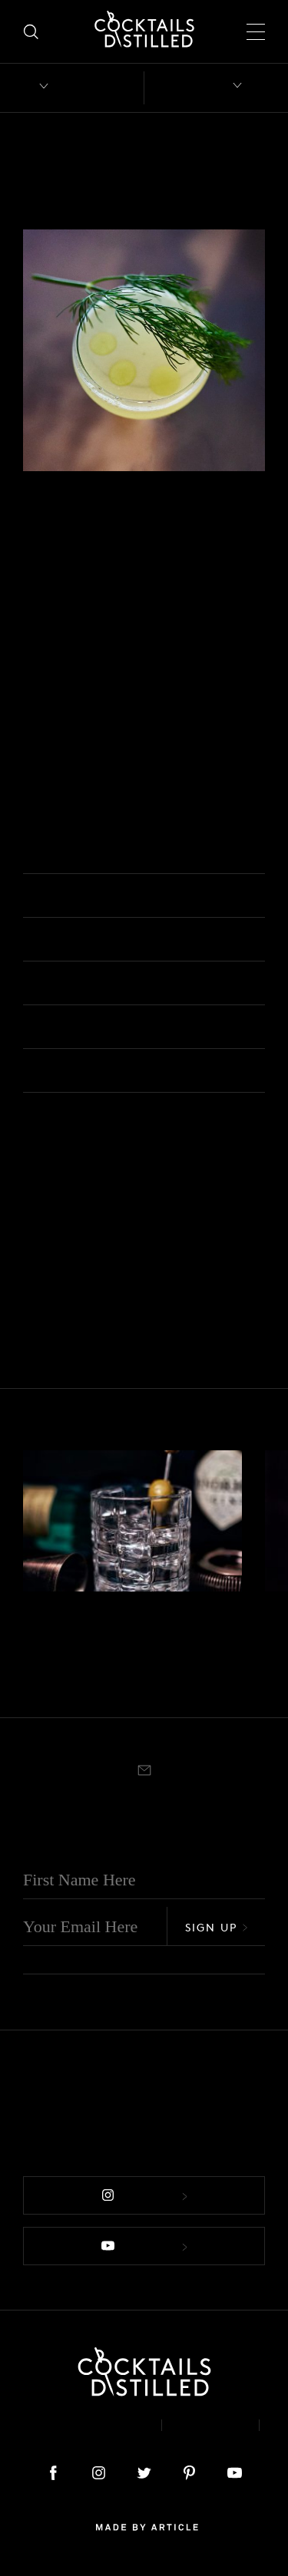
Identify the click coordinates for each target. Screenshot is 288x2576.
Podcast (144, 2436)
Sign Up (216, 1927)
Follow (144, 2195)
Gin (34, 524)
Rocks (60, 1681)
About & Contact (80, 2425)
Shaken (218, 524)
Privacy (210, 2425)
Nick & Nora (62, 1197)
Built (33, 1681)
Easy (123, 524)
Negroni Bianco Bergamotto (96, 1642)
